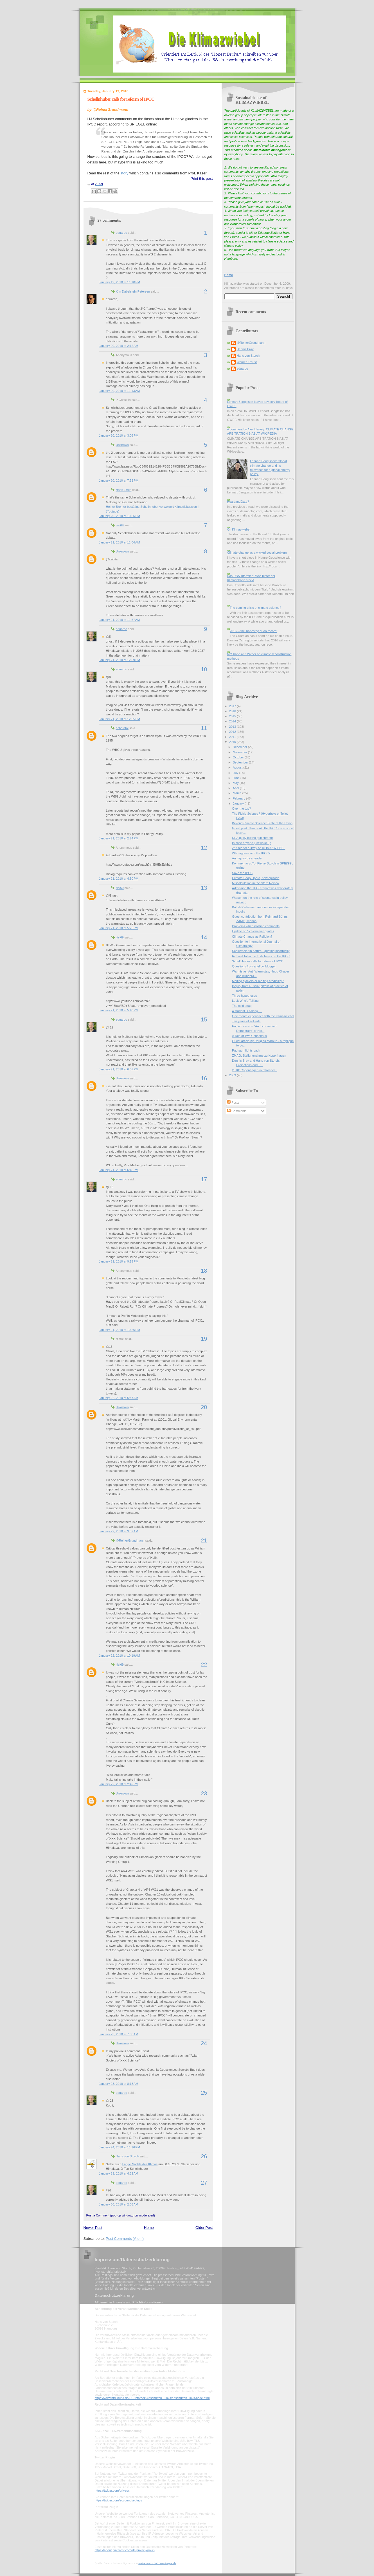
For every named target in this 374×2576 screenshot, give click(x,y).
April (236, 788)
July (236, 772)
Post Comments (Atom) (125, 2238)
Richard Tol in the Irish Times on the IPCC (261, 956)
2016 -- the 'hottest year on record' (253, 631)
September (241, 762)
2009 (233, 1075)
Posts (233, 1102)
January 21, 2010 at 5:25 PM (118, 928)
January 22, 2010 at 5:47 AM (118, 1398)
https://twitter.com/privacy (112, 2490)
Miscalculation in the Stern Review (255, 883)
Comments (236, 1111)
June (236, 778)
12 (204, 848)
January (239, 803)
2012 (233, 731)
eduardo (121, 232)
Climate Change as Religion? (252, 936)
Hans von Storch (127, 2156)
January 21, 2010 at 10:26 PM (119, 1329)
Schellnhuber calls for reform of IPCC (120, 99)
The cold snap (241, 1005)
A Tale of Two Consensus (249, 1035)
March (237, 793)
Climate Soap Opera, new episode (255, 878)
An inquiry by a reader (247, 858)
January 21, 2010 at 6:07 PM (118, 1069)
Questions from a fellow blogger (254, 966)
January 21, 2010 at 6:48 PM (118, 1170)
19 (204, 1339)
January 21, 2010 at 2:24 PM (118, 838)
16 (204, 1078)
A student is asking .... (247, 1011)
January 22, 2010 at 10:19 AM (119, 1655)
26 (204, 2156)
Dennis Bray (245, 349)
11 (204, 728)
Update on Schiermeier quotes (253, 931)
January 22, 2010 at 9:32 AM (118, 1531)
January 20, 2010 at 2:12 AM (118, 345)
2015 (233, 716)
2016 (233, 711)
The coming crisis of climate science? (255, 607)
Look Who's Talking (245, 1000)
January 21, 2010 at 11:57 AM (119, 619)
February (239, 798)
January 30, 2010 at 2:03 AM (118, 2204)
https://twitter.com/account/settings (118, 2500)
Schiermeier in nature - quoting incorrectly (260, 951)
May (236, 783)
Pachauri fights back (246, 1050)
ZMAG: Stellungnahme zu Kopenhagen (259, 1055)
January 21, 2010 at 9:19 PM (118, 1261)
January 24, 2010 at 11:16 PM (119, 2147)
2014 (233, 721)
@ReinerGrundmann (130, 1540)
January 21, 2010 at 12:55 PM (119, 719)
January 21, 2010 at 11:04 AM (119, 542)
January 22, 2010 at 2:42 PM (118, 1784)
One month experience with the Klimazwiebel (263, 1016)
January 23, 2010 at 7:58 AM (118, 2034)
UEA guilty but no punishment (252, 837)
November (240, 752)
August (238, 767)
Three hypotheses (244, 995)
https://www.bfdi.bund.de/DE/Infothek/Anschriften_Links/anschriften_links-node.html (152, 2398)
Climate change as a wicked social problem (257, 552)
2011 (233, 736)
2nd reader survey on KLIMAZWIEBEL (258, 848)
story (124, 173)
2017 (233, 706)
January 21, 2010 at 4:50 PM (118, 878)
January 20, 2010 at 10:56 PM (119, 516)
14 (204, 937)
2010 (233, 742)
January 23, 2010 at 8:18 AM (118, 2083)
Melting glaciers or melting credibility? (258, 981)
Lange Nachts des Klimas (139, 2164)
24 (204, 2043)
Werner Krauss (247, 362)
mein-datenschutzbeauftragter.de (157, 2563)
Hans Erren (124, 489)
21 (204, 1540)
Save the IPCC (242, 873)
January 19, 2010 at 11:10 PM (119, 282)
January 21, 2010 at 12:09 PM (119, 660)
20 (204, 1407)
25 (204, 2093)
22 (204, 1664)
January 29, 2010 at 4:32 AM (118, 2173)
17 (204, 1179)
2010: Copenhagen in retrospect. (254, 1070)
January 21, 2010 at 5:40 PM (118, 1010)
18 (204, 1271)
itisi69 (120, 525)
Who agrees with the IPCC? (251, 853)
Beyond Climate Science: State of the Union (262, 823)
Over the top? (241, 808)
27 (204, 2183)
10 (204, 669)
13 (204, 888)
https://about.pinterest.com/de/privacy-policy (125, 2550)
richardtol (122, 728)
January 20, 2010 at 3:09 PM (118, 435)
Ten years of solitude (246, 1021)
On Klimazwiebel (238, 529)
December (240, 747)
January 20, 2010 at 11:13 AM (119, 390)
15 (204, 1019)
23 (204, 1793)
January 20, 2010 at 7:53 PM (118, 480)
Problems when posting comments (256, 926)
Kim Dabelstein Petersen (133, 291)
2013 (233, 726)
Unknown (122, 444)
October (239, 757)
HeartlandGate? (238, 501)
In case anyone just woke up (251, 843)
